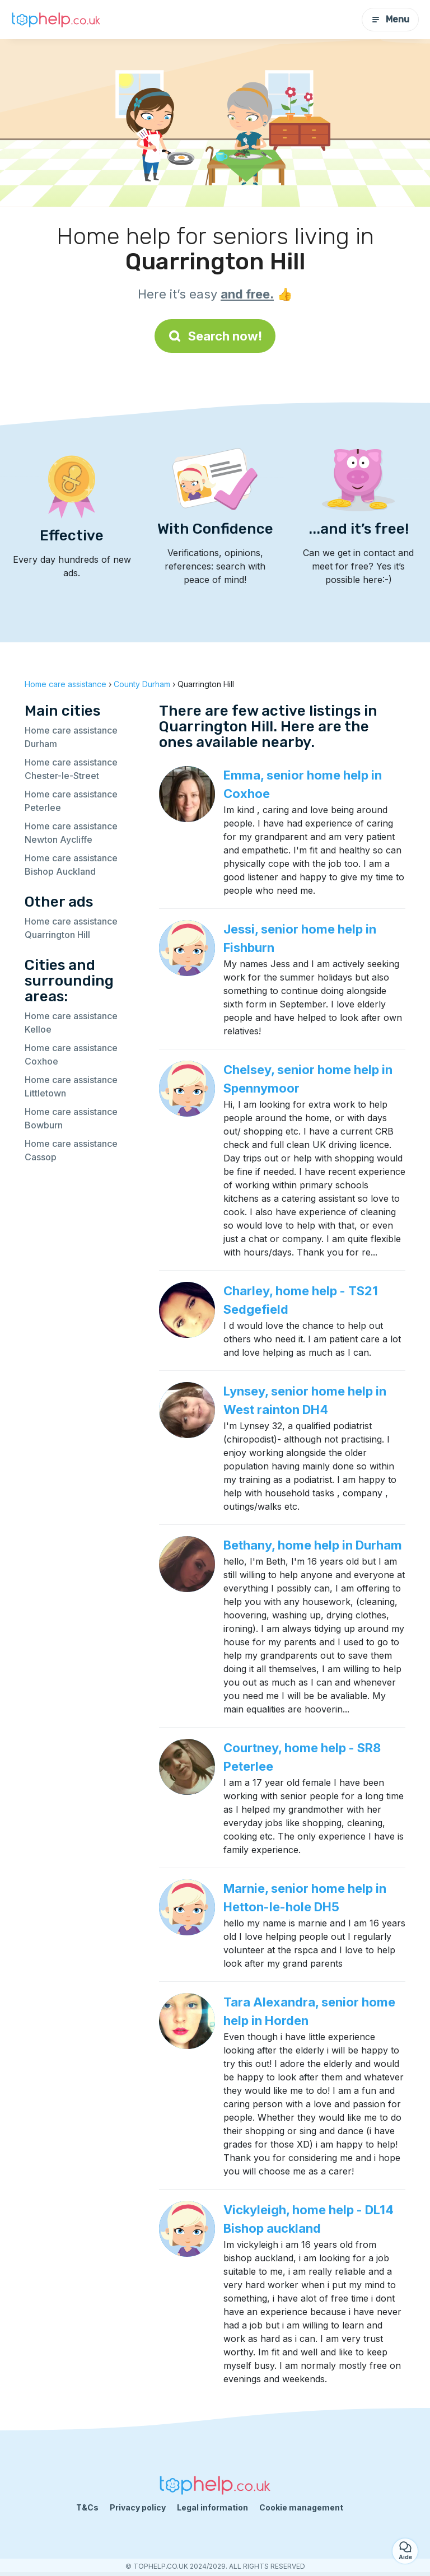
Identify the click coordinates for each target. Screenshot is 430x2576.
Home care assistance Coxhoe (71, 1054)
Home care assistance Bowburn (71, 1118)
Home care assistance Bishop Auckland (71, 864)
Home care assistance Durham (71, 737)
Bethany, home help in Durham (312, 1545)
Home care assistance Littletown (71, 1086)
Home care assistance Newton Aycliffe (71, 832)
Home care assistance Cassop (71, 1150)
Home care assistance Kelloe (71, 1022)
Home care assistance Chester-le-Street (71, 769)
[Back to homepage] (56, 19)
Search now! (215, 336)
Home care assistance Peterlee (71, 800)
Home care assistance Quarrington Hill (71, 928)
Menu (390, 19)
